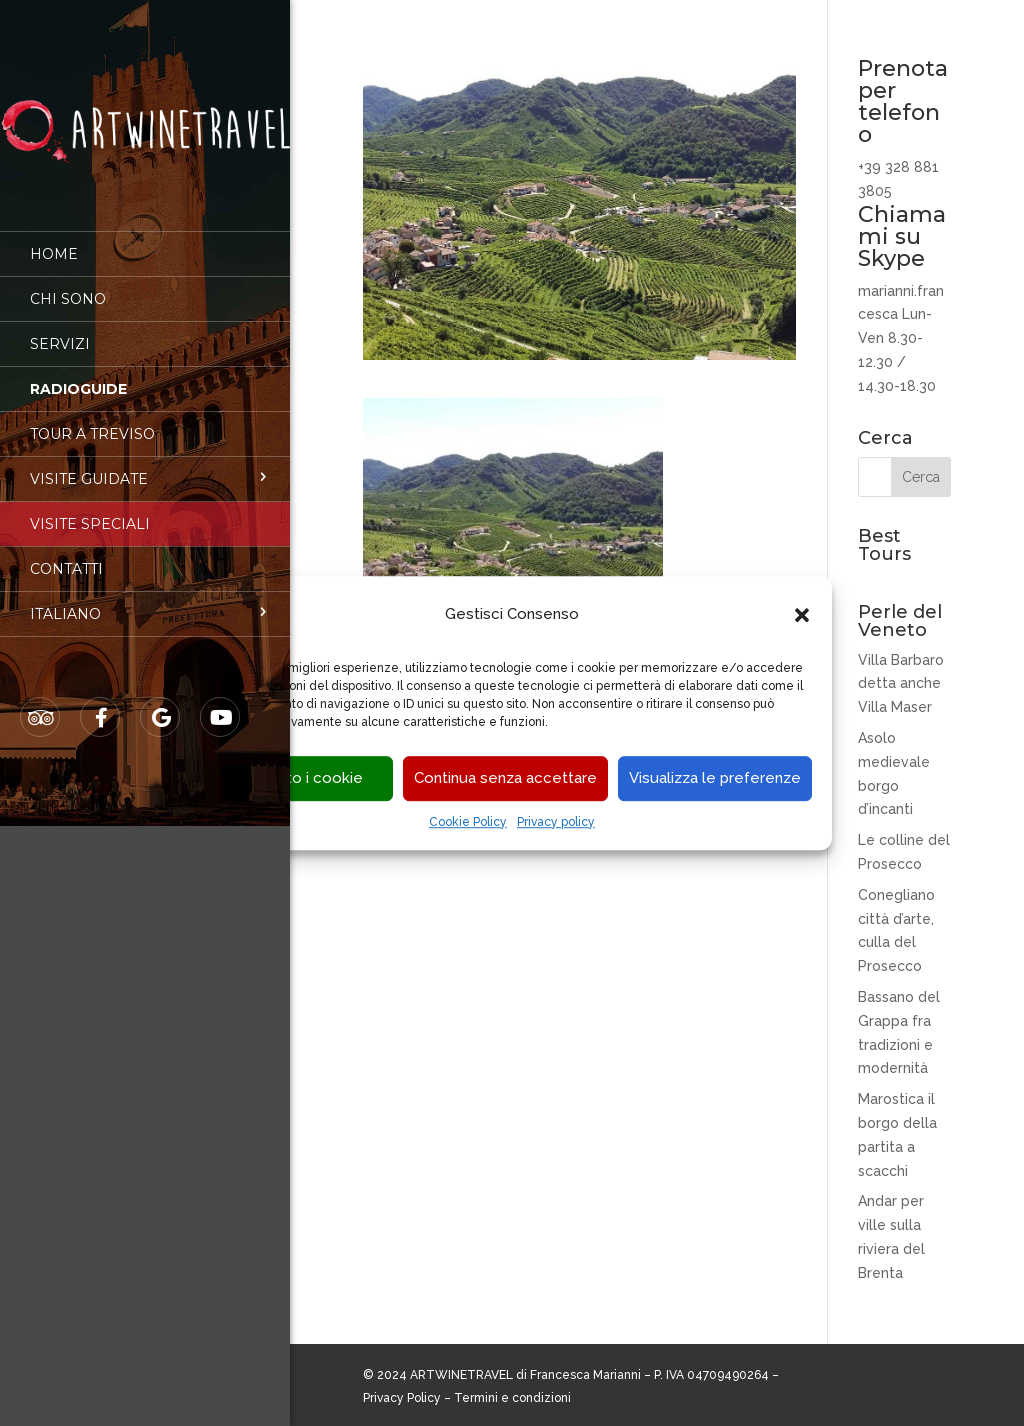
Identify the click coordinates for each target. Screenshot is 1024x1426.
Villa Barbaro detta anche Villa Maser (901, 684)
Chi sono (68, 285)
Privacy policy (556, 822)
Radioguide (78, 375)
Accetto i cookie (302, 779)
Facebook (101, 704)
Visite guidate (89, 465)
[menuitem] (145, 600)
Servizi (60, 330)
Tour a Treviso (92, 420)
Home (54, 240)
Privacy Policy (402, 1398)
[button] (802, 615)
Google (161, 704)
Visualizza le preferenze (715, 779)
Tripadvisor (41, 704)
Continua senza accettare (505, 779)
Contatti (66, 555)
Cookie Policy (468, 822)
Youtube (221, 704)
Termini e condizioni (512, 1398)
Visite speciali (90, 510)
